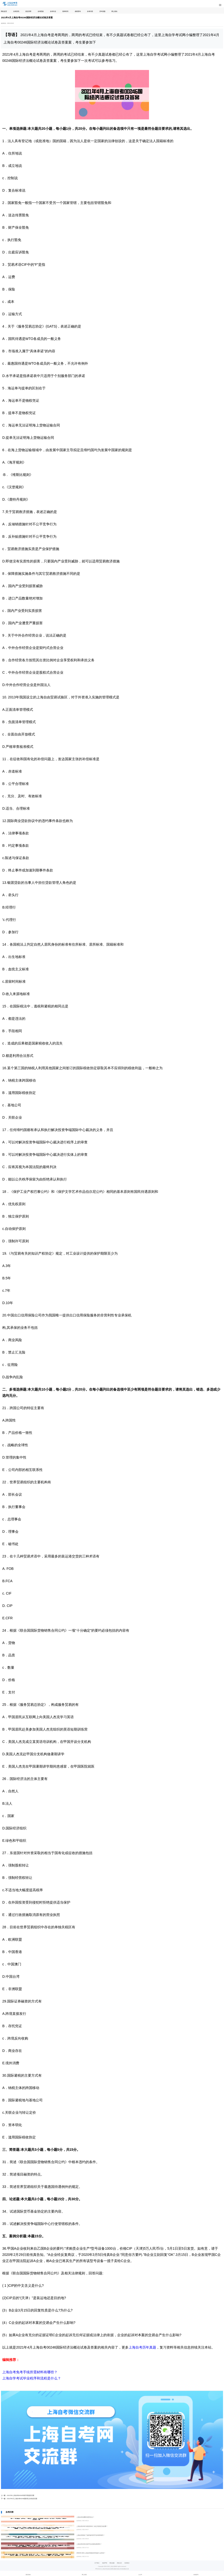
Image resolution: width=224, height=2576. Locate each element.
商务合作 (119, 2563)
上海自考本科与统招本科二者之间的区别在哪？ (92, 2526)
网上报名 (114, 11)
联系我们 (127, 2563)
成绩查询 (78, 11)
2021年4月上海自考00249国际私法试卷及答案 (22, 2498)
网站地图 (112, 2563)
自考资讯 (16, 11)
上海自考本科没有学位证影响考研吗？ (89, 2544)
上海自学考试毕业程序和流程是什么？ (31, 2378)
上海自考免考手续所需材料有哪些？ (29, 2372)
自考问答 (90, 11)
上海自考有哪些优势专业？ (85, 2517)
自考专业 (53, 11)
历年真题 (102, 11)
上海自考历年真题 (142, 2347)
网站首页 (4, 11)
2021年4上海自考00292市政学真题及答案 (20, 2495)
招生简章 (28, 11)
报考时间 (65, 11)
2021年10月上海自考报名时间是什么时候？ (90, 2553)
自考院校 (41, 11)
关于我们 (96, 2563)
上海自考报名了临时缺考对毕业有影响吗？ (90, 2535)
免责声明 (104, 2563)
